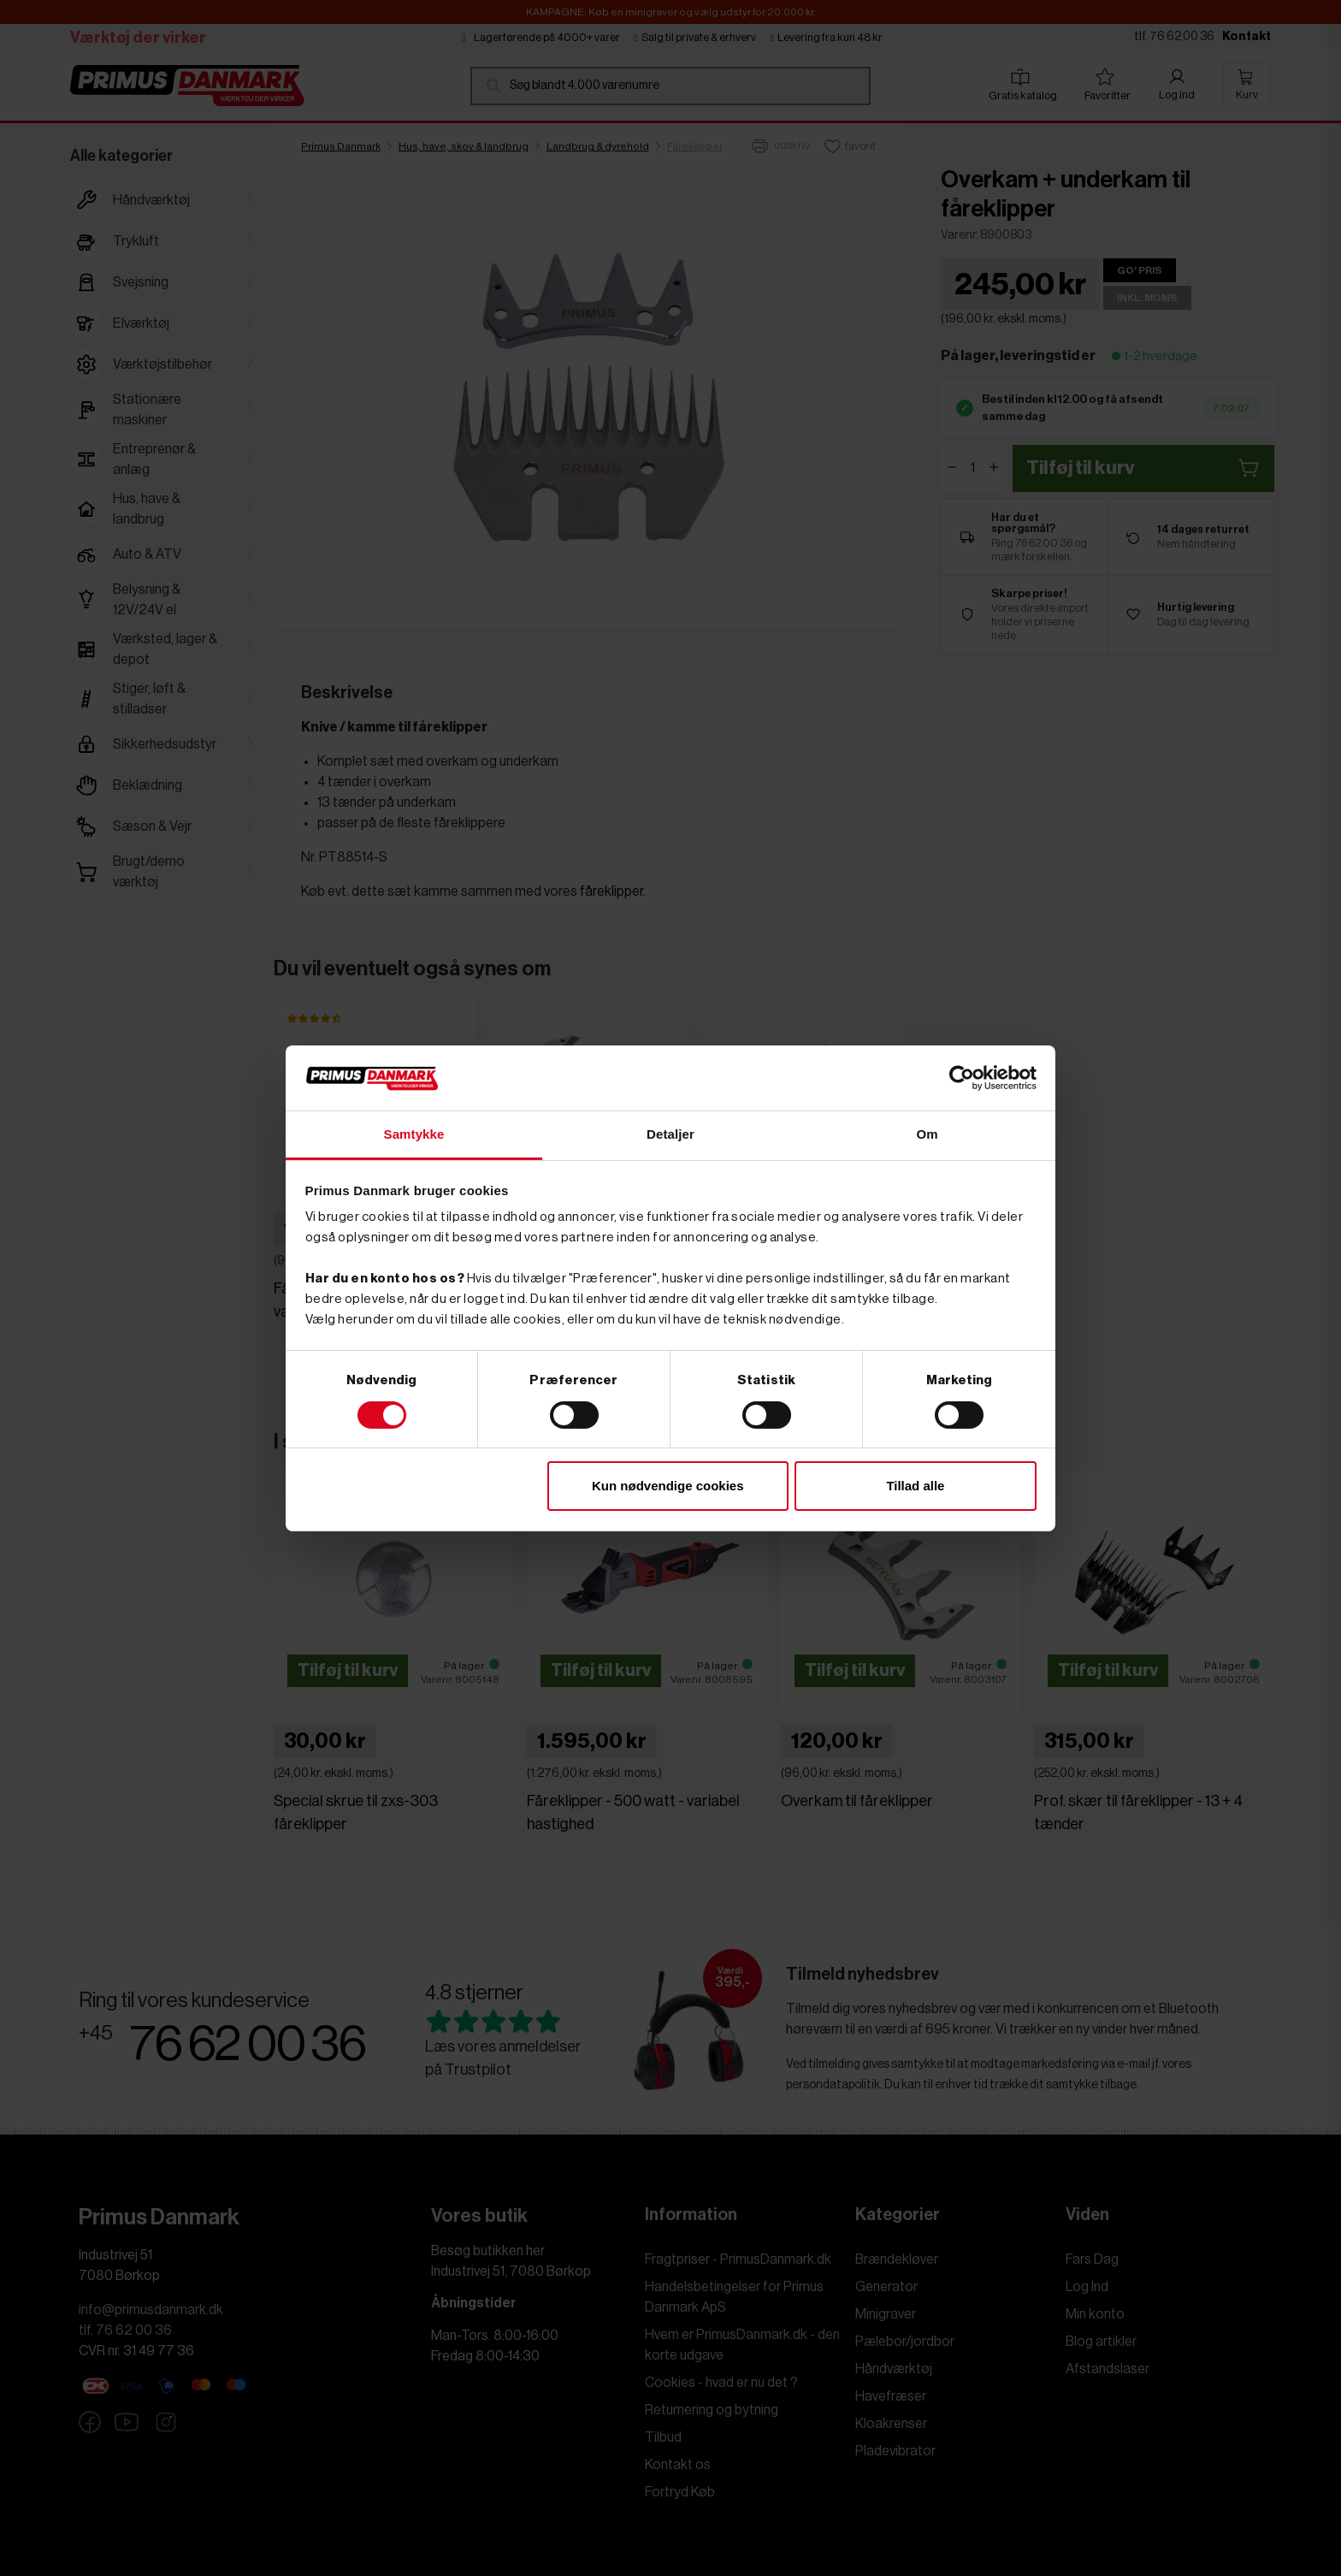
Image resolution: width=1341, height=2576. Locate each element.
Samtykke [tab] (414, 1134)
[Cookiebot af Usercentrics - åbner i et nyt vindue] (962, 1078)
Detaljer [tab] (670, 1134)
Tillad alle (915, 1485)
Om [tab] (926, 1134)
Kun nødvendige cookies (668, 1485)
